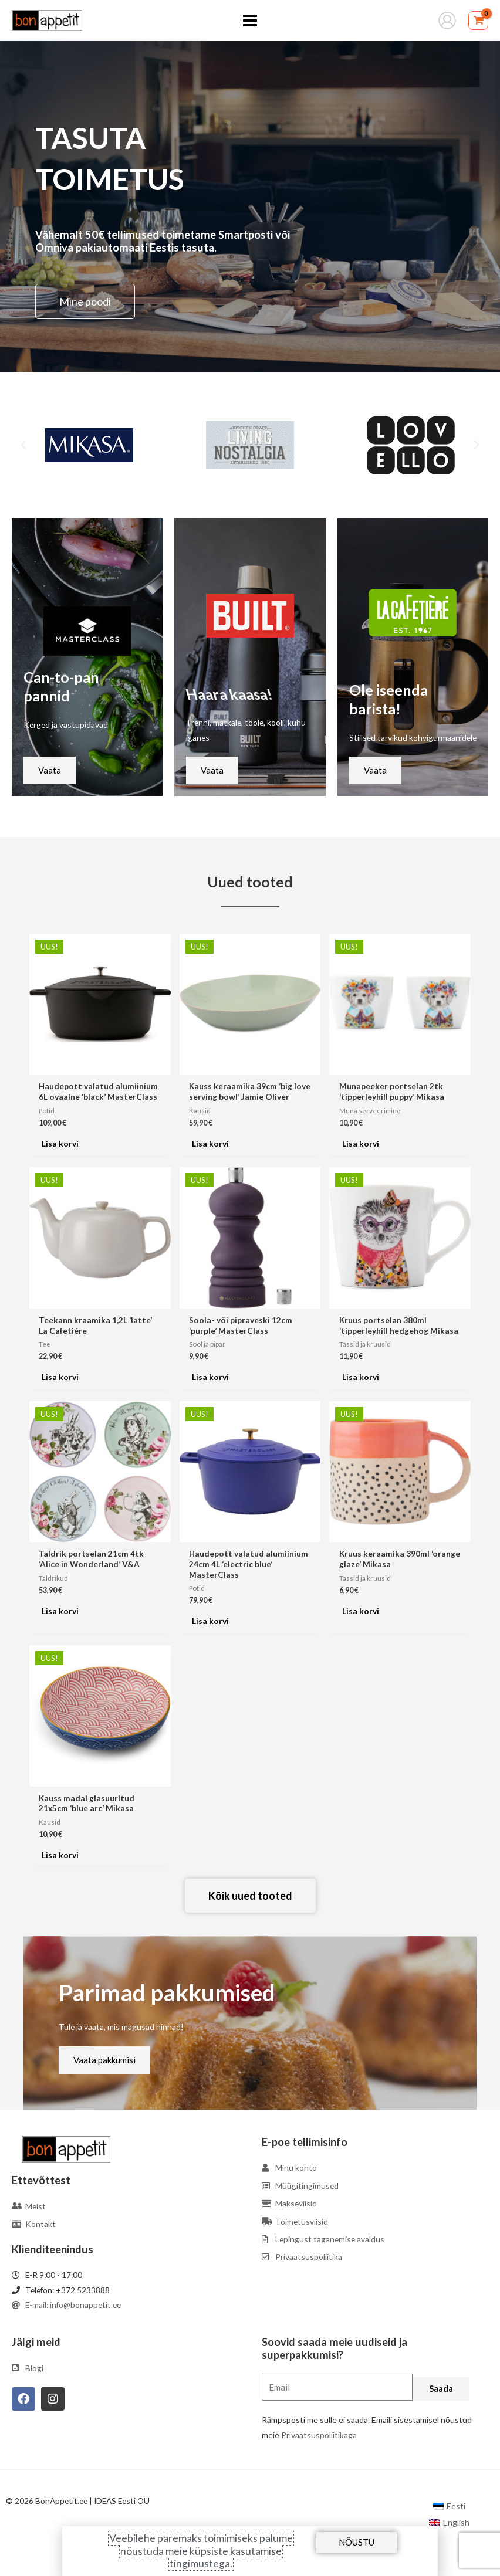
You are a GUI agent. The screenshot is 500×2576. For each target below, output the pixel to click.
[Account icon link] (447, 20)
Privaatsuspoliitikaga (319, 2435)
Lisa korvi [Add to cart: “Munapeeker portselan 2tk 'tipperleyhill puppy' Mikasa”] (360, 1143)
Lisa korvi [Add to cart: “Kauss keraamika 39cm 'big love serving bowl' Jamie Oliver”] (210, 1143)
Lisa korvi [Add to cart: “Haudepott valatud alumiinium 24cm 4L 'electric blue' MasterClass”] (210, 1621)
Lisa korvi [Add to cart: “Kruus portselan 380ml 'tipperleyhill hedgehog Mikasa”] (360, 1377)
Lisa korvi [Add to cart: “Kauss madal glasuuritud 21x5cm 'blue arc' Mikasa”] (60, 1855)
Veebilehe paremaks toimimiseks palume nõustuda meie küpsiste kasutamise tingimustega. (201, 2550)
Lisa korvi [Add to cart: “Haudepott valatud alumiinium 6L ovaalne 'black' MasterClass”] (60, 1143)
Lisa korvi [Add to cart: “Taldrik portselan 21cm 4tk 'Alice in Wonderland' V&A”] (60, 1611)
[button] (23, 445)
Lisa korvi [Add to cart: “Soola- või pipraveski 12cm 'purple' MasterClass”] (210, 1377)
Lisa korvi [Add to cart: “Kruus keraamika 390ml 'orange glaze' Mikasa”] (360, 1611)
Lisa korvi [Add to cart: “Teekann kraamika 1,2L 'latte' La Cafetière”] (60, 1377)
